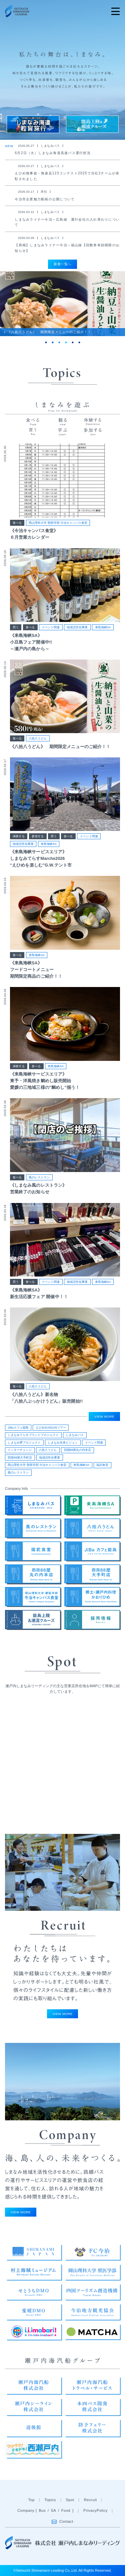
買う (16, 627)
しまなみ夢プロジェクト (24, 1442)
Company (25, 2510)
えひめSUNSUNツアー (51, 1427)
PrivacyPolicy (95, 2510)
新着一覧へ (62, 264)
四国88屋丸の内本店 (77, 1450)
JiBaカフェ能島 (18, 1427)
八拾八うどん (38, 738)
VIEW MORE (104, 1416)
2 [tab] (52, 342)
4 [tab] (66, 342)
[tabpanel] (62, 303)
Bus (42, 2510)
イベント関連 (51, 627)
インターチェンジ (20, 1450)
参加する (38, 836)
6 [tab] (79, 342)
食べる (17, 522)
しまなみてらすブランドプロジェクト (33, 1435)
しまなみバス (75, 1435)
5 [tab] (72, 342)
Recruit (90, 2500)
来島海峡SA (103, 627)
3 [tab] (59, 342)
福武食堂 (102, 1465)
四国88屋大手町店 (20, 1457)
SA (53, 2510)
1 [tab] (46, 342)
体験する (19, 836)
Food (65, 2510)
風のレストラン (39, 1177)
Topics (50, 2500)
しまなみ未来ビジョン (63, 1442)
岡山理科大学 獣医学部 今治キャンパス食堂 (58, 522)
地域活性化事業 (77, 627)
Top (31, 2500)
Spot (70, 2500)
